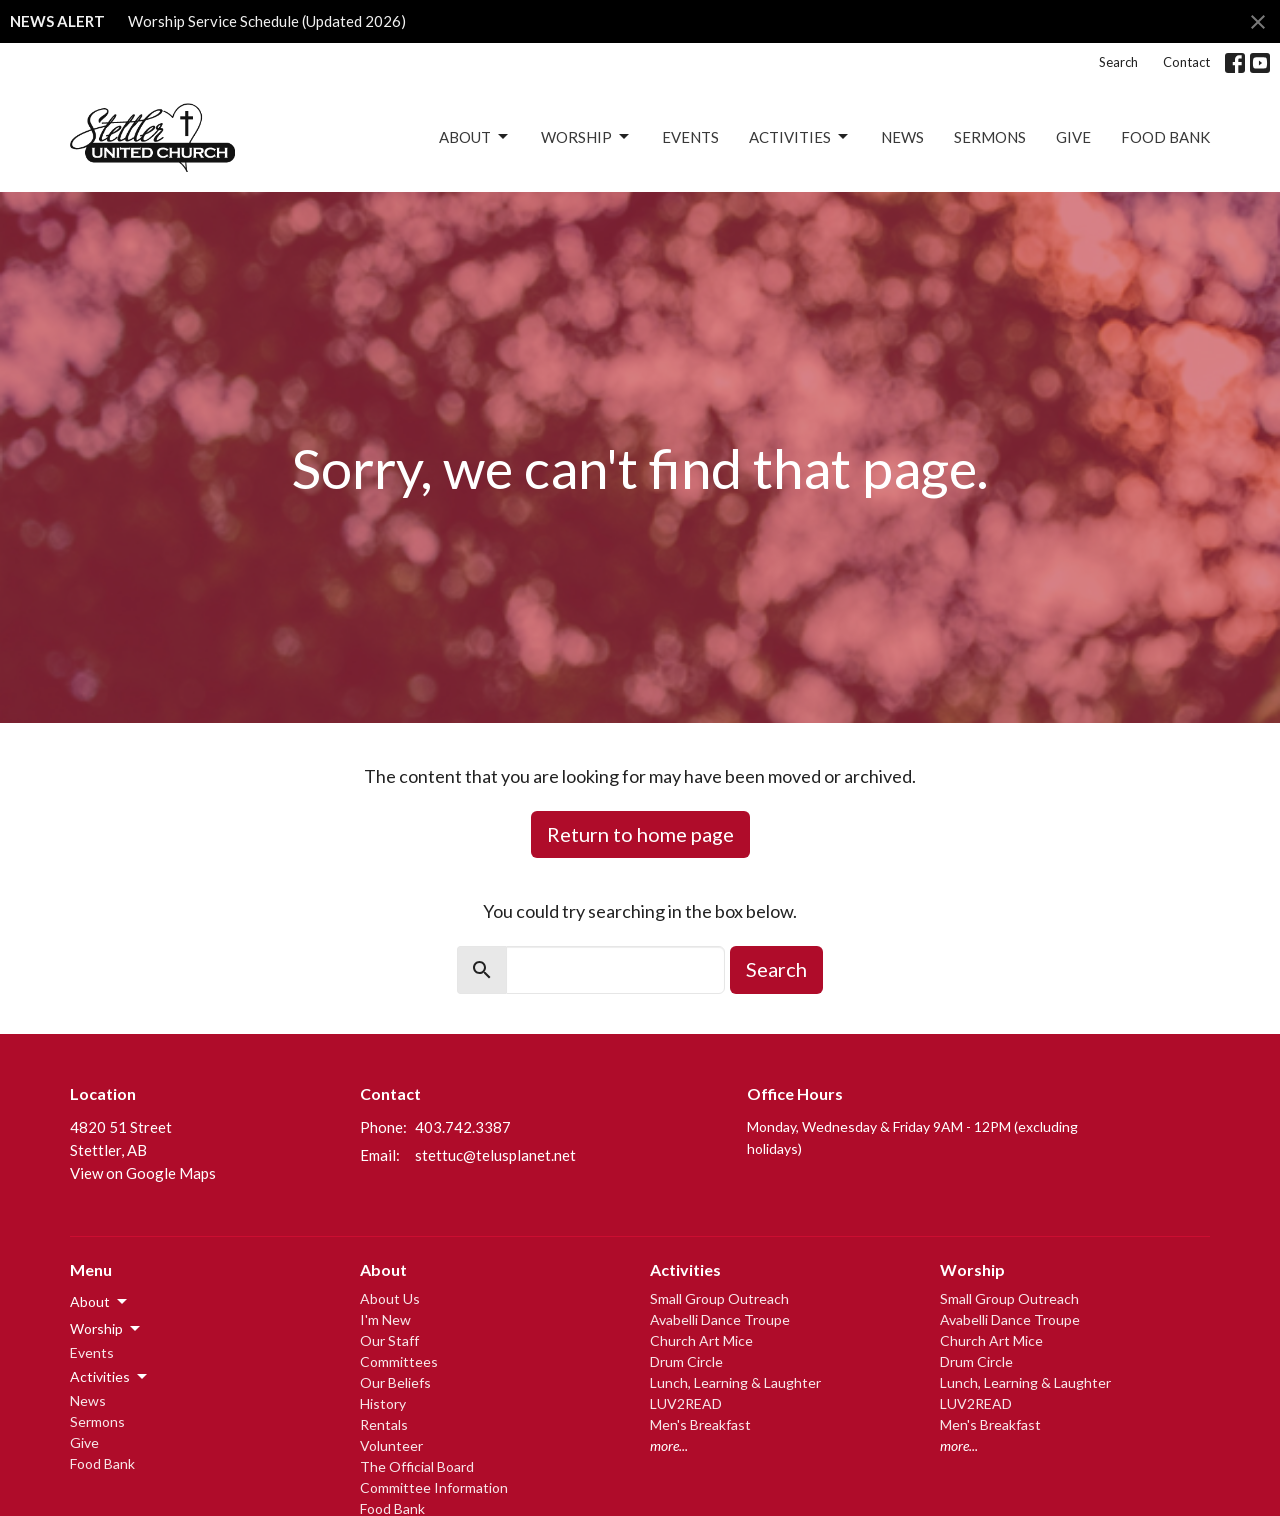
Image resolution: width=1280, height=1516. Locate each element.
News (902, 137)
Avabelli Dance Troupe (720, 1319)
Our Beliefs (395, 1382)
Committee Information (434, 1487)
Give (1073, 137)
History (383, 1403)
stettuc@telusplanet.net (495, 1155)
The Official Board (417, 1466)
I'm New (385, 1319)
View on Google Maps (143, 1173)
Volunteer (391, 1445)
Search (1118, 62)
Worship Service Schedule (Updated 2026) (267, 21)
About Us (390, 1298)
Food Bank (1165, 137)
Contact (1186, 62)
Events (690, 137)
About (475, 137)
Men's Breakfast (700, 1424)
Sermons (990, 137)
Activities (800, 137)
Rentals (384, 1424)
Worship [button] (106, 1329)
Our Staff (389, 1340)
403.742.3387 (463, 1127)
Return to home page (640, 834)
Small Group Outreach (719, 1298)
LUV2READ (686, 1403)
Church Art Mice (701, 1340)
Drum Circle (686, 1361)
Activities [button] (110, 1377)
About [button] (100, 1302)
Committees (399, 1361)
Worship (586, 137)
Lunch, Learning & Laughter (735, 1382)
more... (669, 1445)
